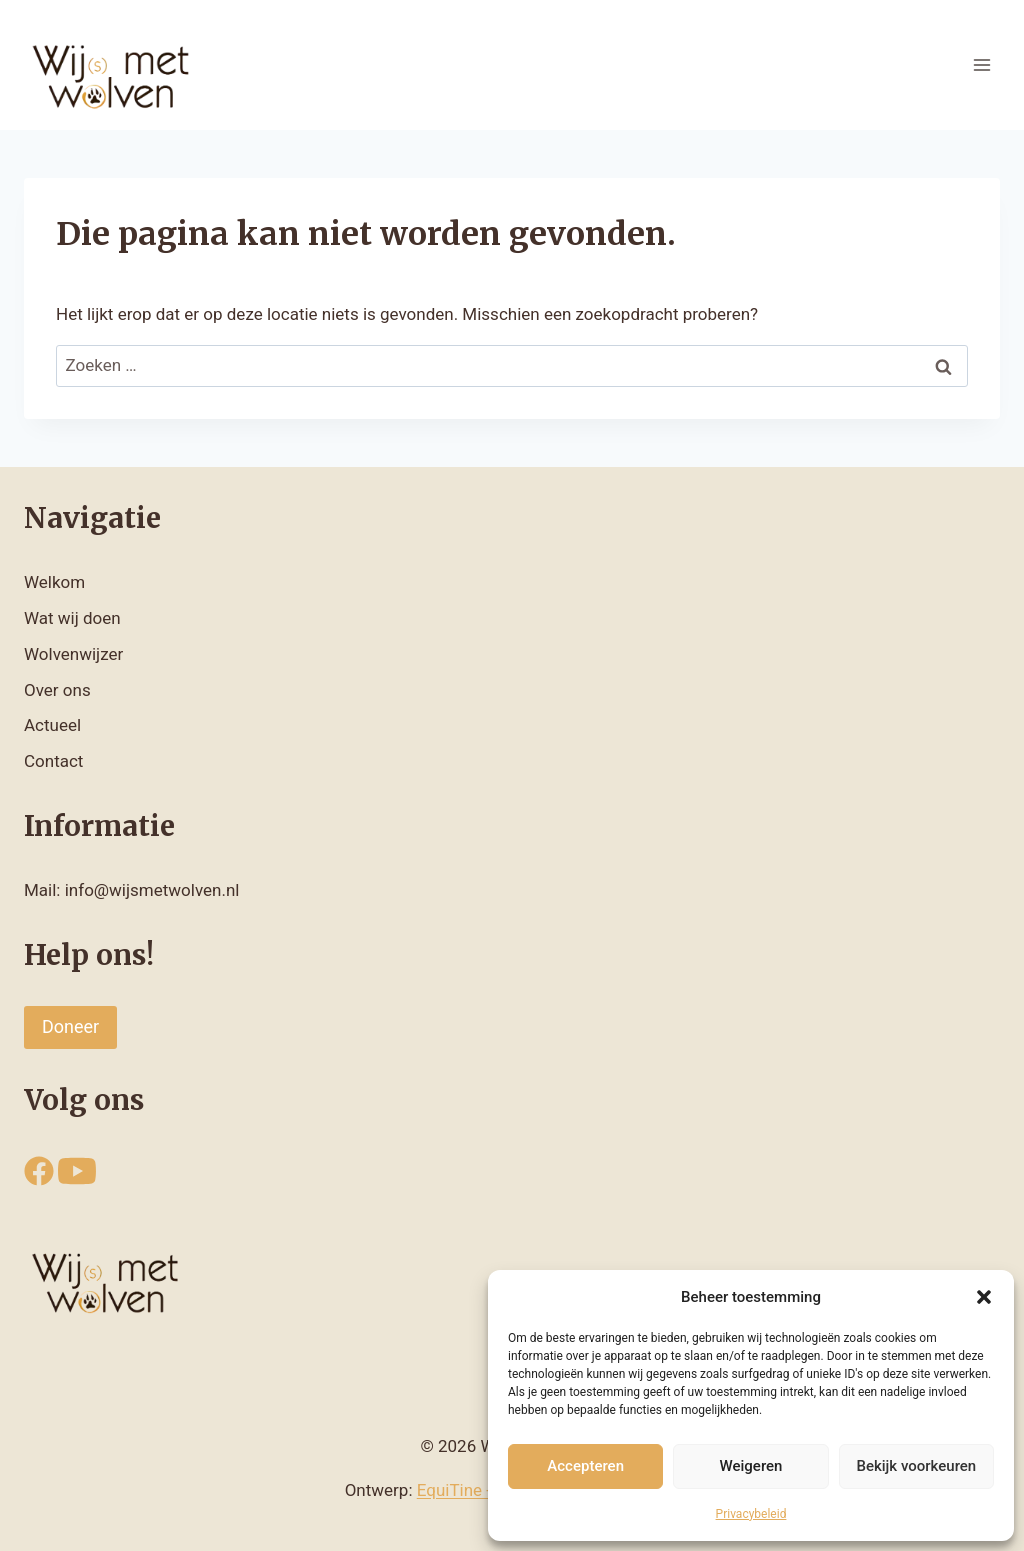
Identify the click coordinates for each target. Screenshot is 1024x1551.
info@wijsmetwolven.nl (152, 890)
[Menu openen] (981, 64)
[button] (984, 1297)
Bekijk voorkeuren (916, 1466)
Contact (53, 761)
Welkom (54, 582)
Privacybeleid (751, 1514)
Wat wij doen (72, 618)
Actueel (52, 725)
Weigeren (751, 1466)
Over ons (57, 690)
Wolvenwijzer (73, 654)
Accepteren (585, 1466)
